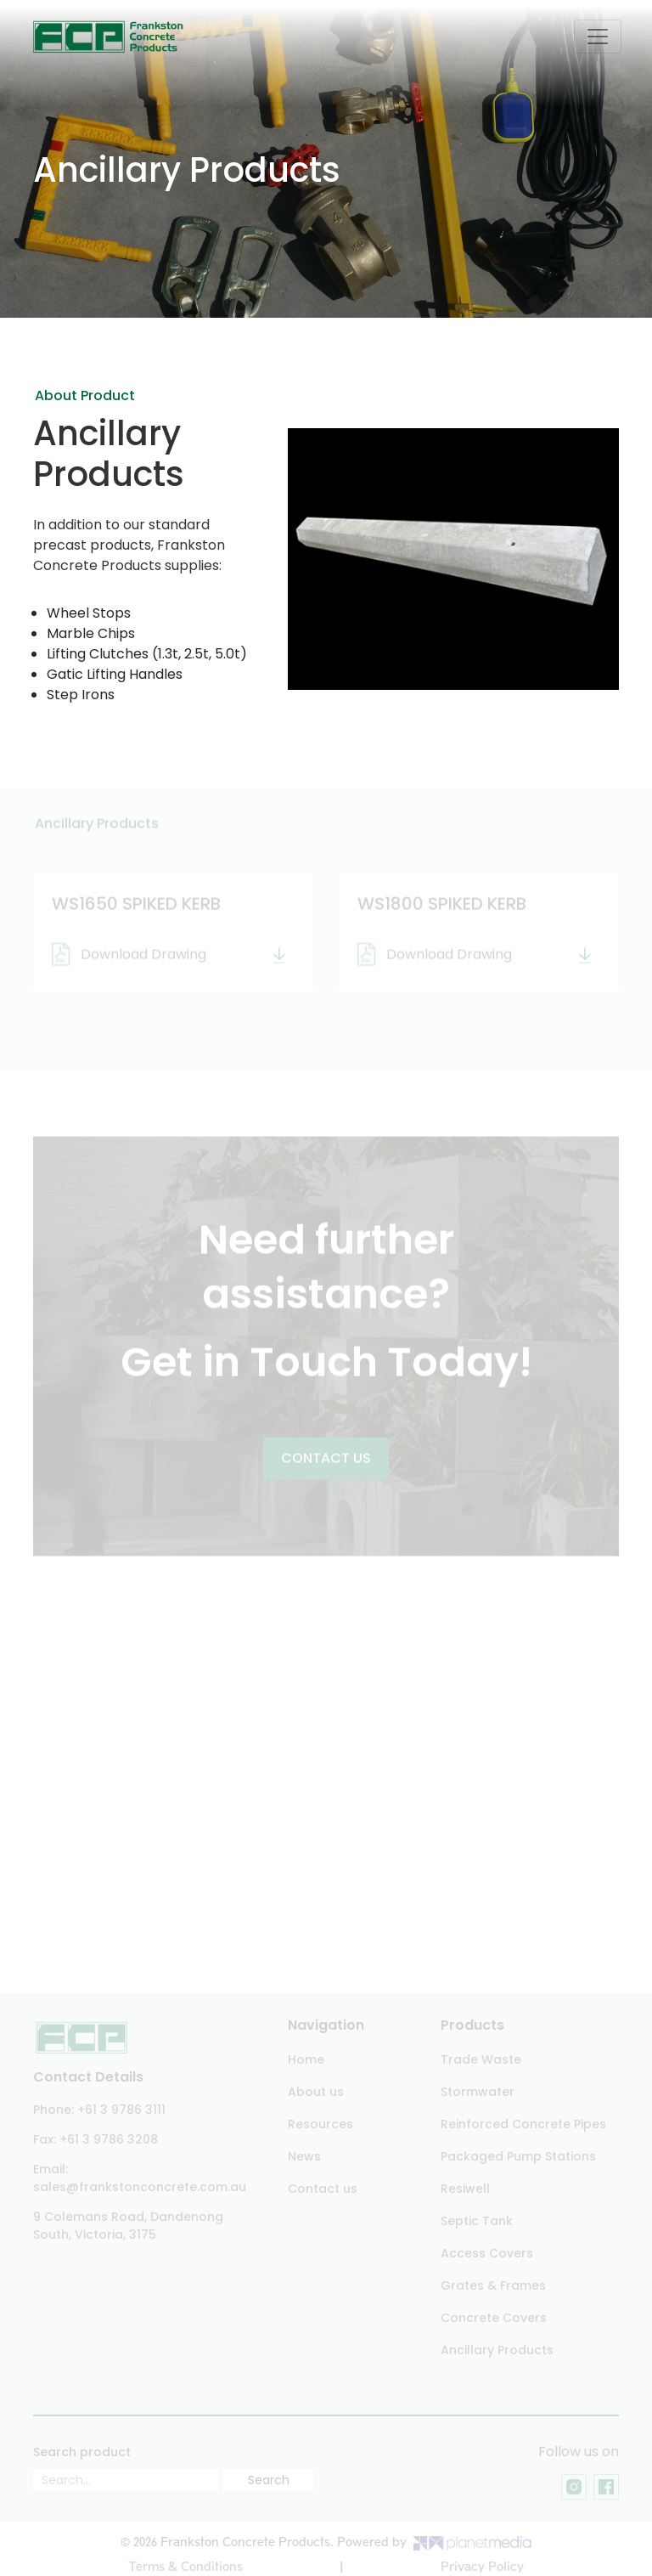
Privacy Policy (482, 2567)
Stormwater (477, 2091)
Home (306, 2059)
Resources (320, 2124)
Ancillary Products (497, 2350)
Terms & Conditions (185, 2567)
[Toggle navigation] (597, 37)
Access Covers (487, 2253)
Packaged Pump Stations (518, 2156)
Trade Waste (481, 2059)
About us (316, 2091)
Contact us (322, 2188)
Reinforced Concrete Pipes (523, 2124)
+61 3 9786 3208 (108, 2139)
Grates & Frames (493, 2285)
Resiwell (465, 2188)
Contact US (326, 1460)
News (304, 2156)
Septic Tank (477, 2220)
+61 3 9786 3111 (121, 2109)
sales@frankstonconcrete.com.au (139, 2186)
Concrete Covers (494, 2317)
